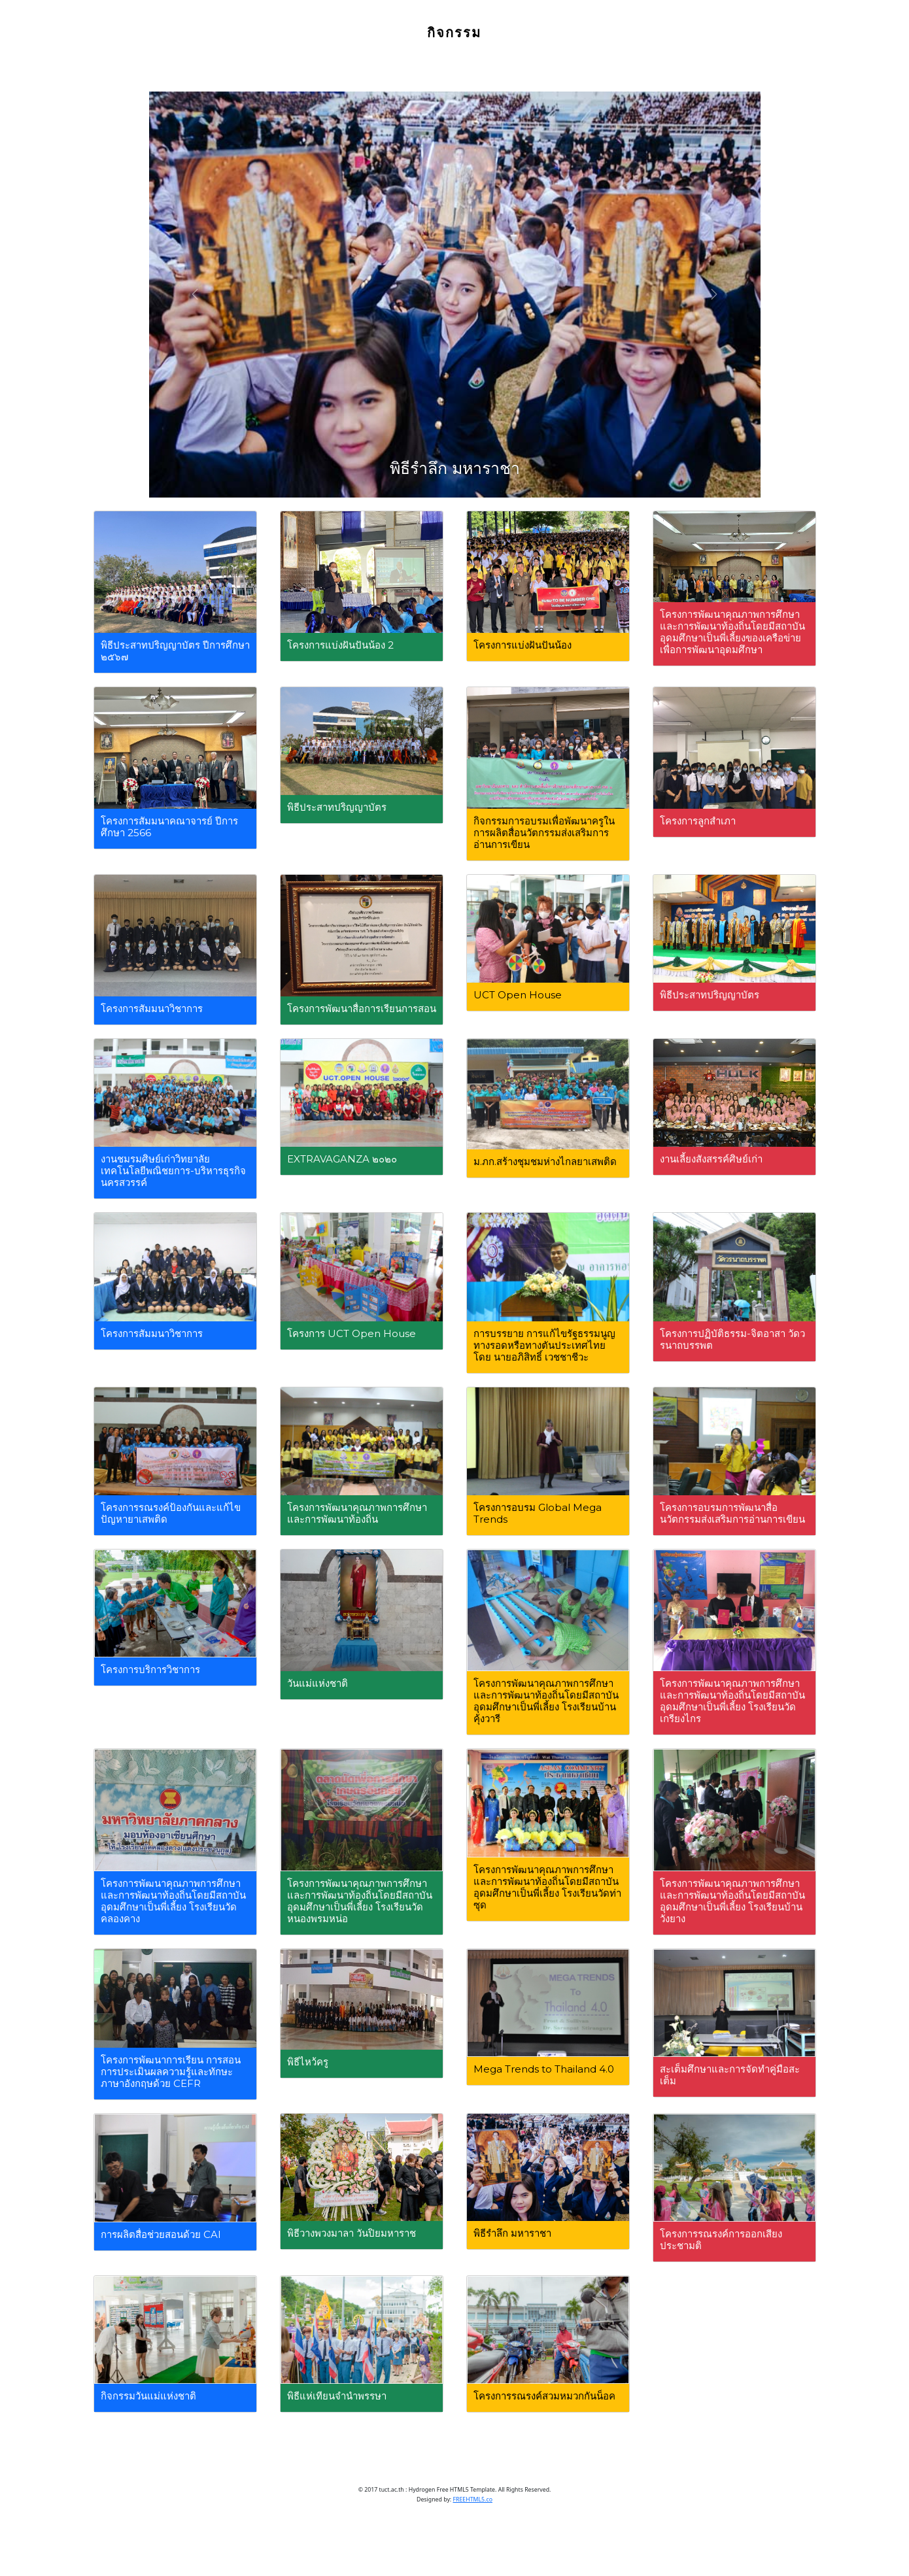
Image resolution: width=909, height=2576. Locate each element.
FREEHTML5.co (472, 2499)
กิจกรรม (455, 33)
